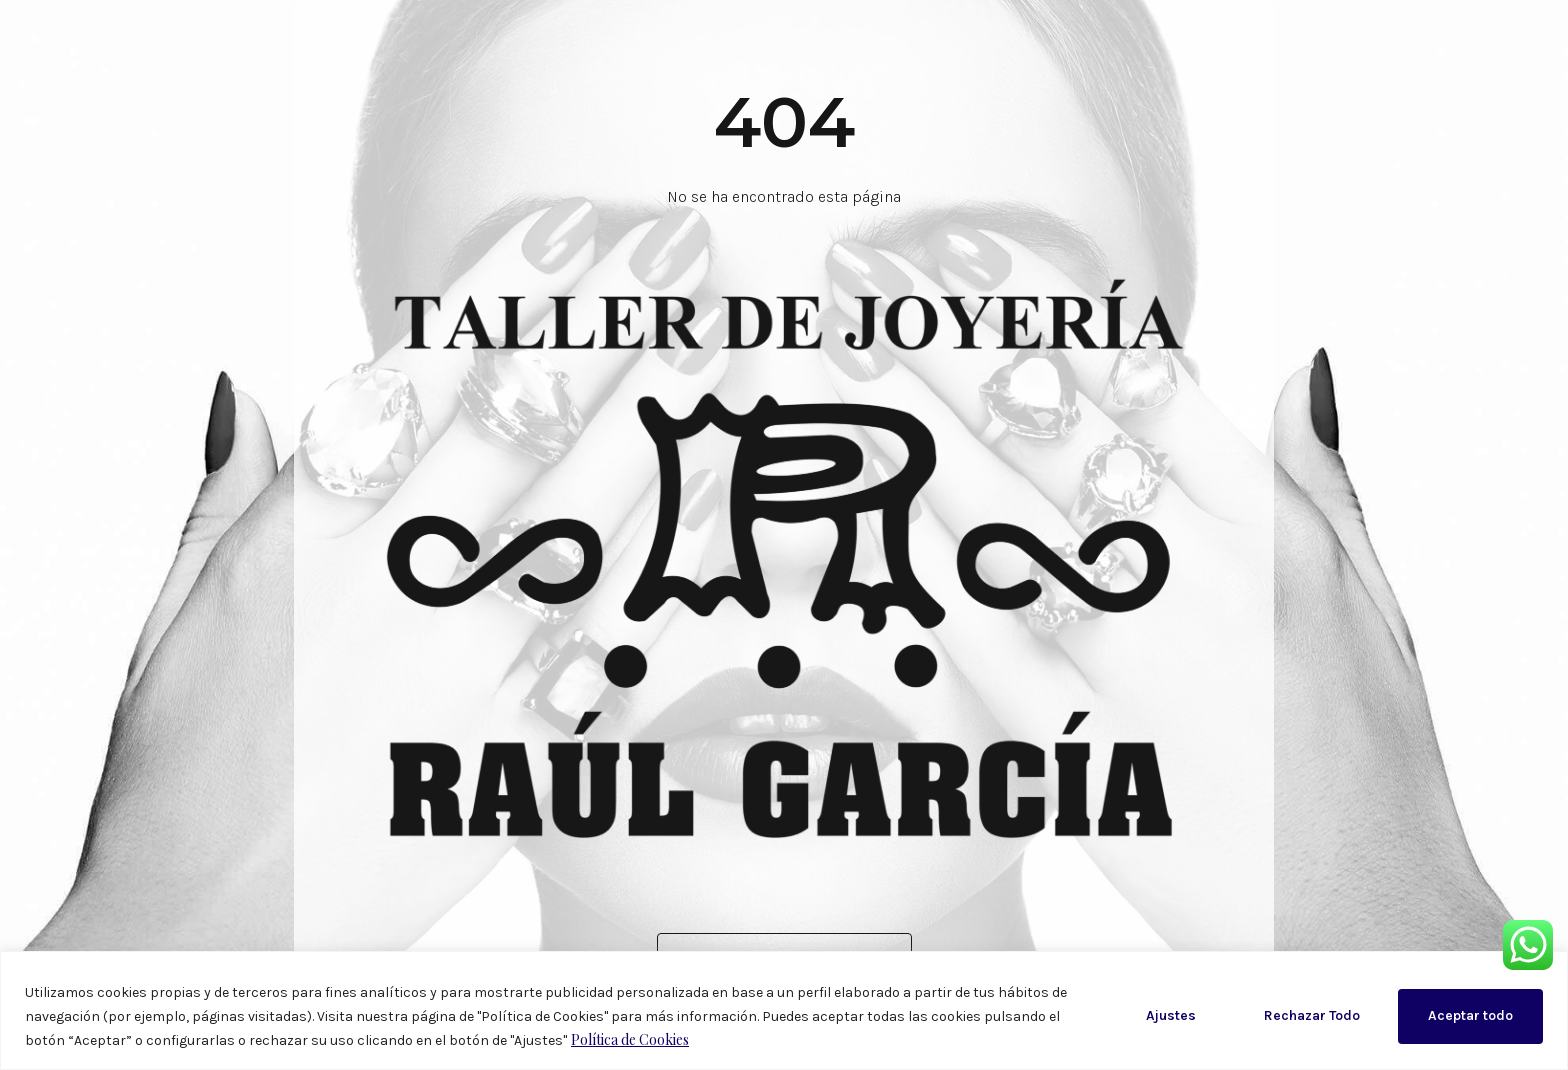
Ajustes (1171, 1015)
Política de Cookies (630, 1039)
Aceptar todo (1470, 1015)
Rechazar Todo (1312, 1015)
